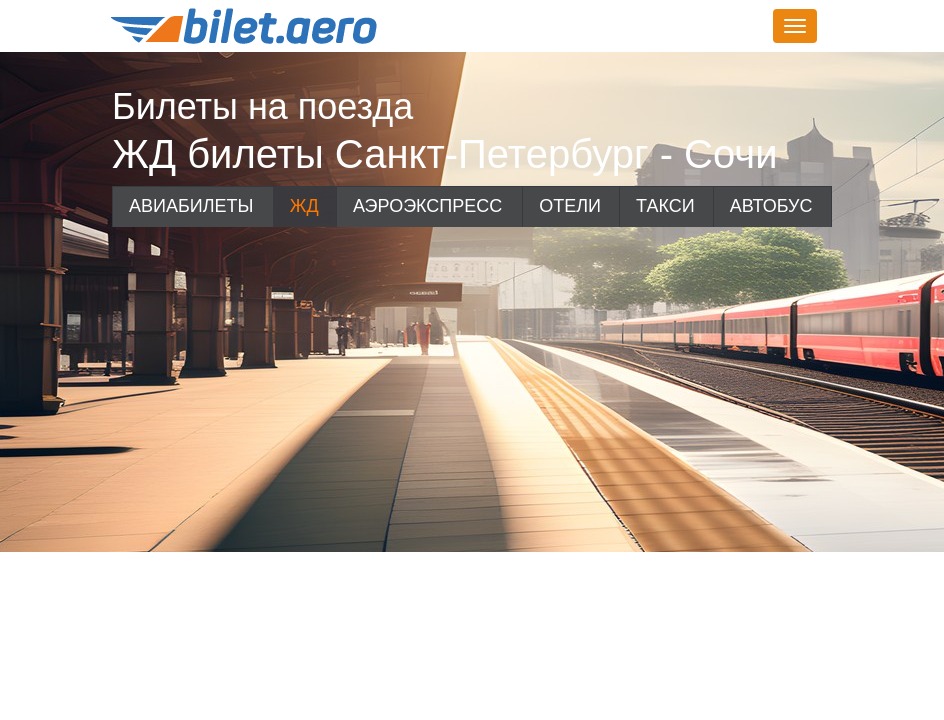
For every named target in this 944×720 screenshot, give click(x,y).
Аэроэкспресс (427, 206)
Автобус (771, 206)
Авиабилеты (191, 206)
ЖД (304, 206)
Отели (570, 206)
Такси (665, 206)
